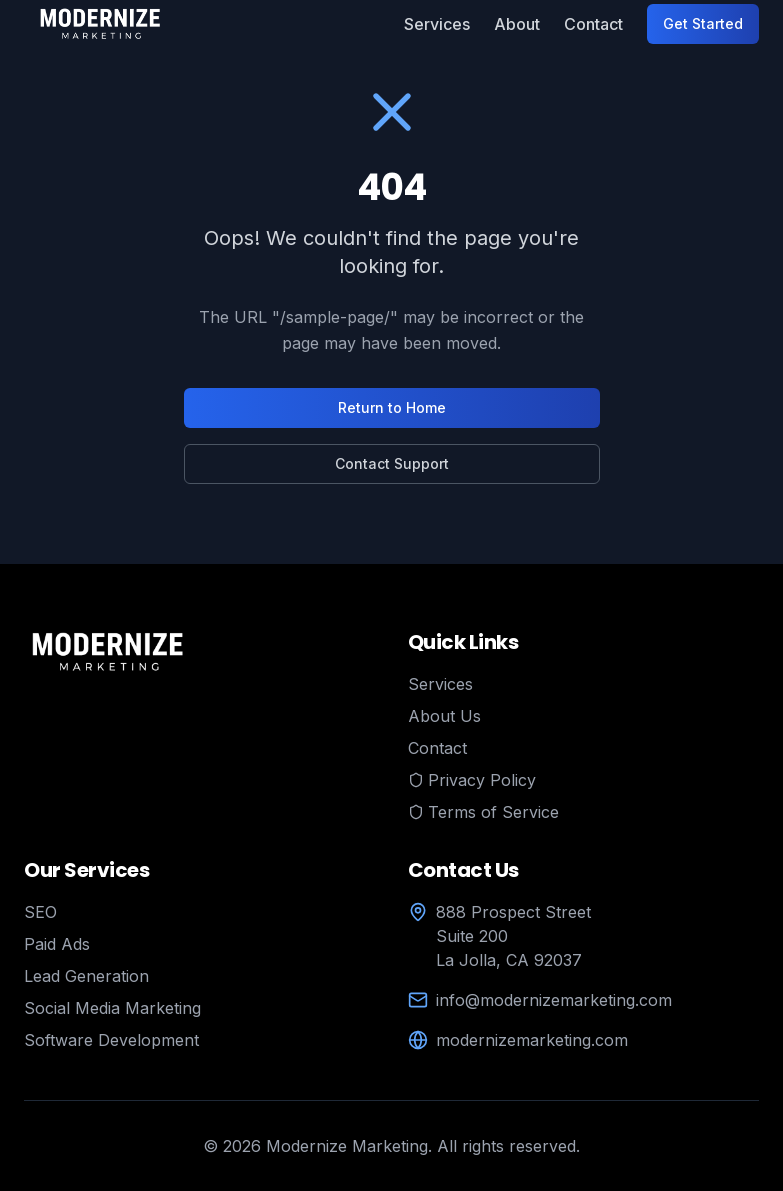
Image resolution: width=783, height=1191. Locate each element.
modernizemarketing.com (532, 1040)
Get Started (703, 23)
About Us (444, 716)
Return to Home (392, 407)
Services (437, 24)
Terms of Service (483, 812)
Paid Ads (57, 944)
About (517, 24)
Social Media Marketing (112, 1008)
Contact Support (392, 463)
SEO (40, 912)
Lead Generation (86, 976)
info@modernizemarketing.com (554, 1000)
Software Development (111, 1040)
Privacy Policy (472, 780)
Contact (593, 24)
